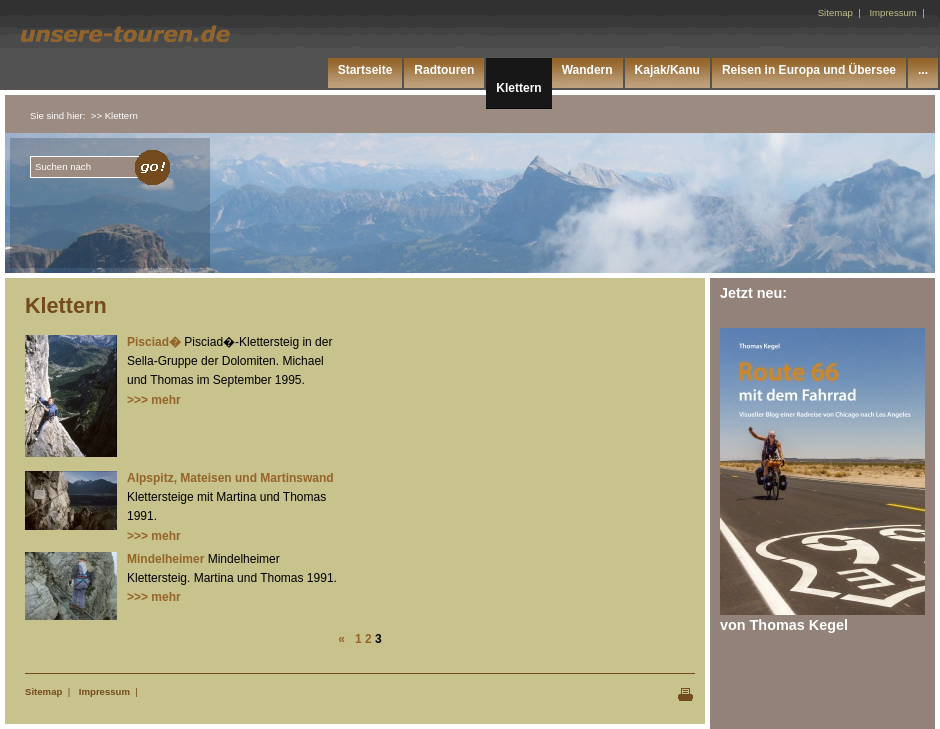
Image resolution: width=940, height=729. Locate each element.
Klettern (518, 88)
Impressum (104, 691)
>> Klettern (114, 115)
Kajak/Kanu (667, 70)
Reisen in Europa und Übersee (809, 70)
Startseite (365, 70)
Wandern (587, 70)
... (923, 70)
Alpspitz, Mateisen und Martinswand (230, 478)
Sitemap (43, 691)
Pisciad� (154, 342)
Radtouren (444, 70)
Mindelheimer (165, 559)
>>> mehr (154, 400)
